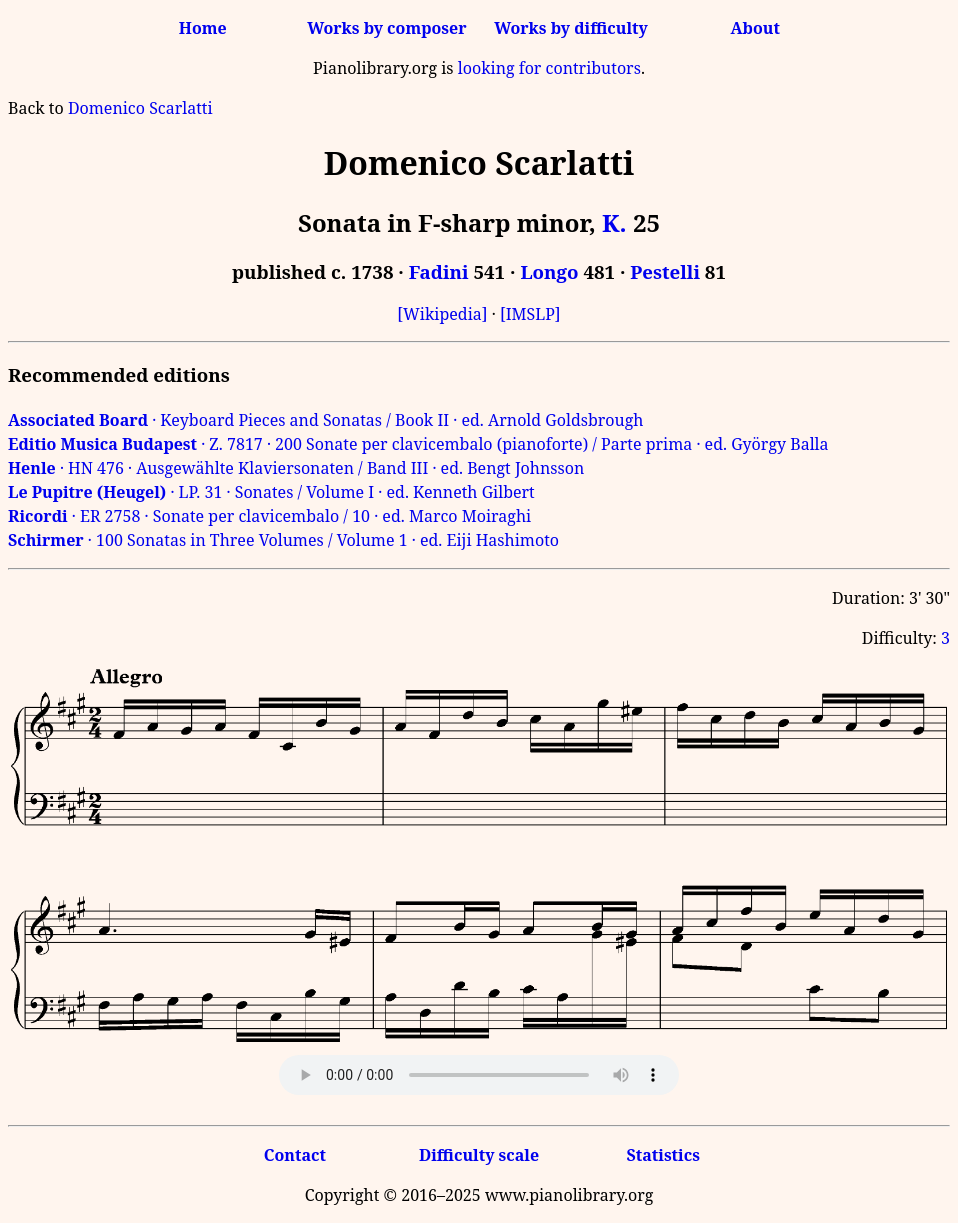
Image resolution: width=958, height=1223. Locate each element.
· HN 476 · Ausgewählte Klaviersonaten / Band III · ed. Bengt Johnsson (296, 468)
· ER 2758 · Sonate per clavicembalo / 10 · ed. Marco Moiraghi (269, 516)
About (755, 28)
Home (203, 28)
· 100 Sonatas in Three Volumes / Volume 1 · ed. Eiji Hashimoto (283, 540)
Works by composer (386, 28)
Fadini (439, 271)
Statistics (662, 1155)
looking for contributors (549, 68)
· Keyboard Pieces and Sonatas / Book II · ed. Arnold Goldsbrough (326, 420)
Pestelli (665, 271)
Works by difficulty (571, 28)
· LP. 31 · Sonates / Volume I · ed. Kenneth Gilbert (271, 492)
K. (614, 222)
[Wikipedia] (442, 314)
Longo (549, 271)
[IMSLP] (530, 314)
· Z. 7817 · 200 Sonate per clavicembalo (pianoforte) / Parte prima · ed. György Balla (418, 444)
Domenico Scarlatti (140, 108)
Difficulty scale (479, 1155)
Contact (295, 1155)
